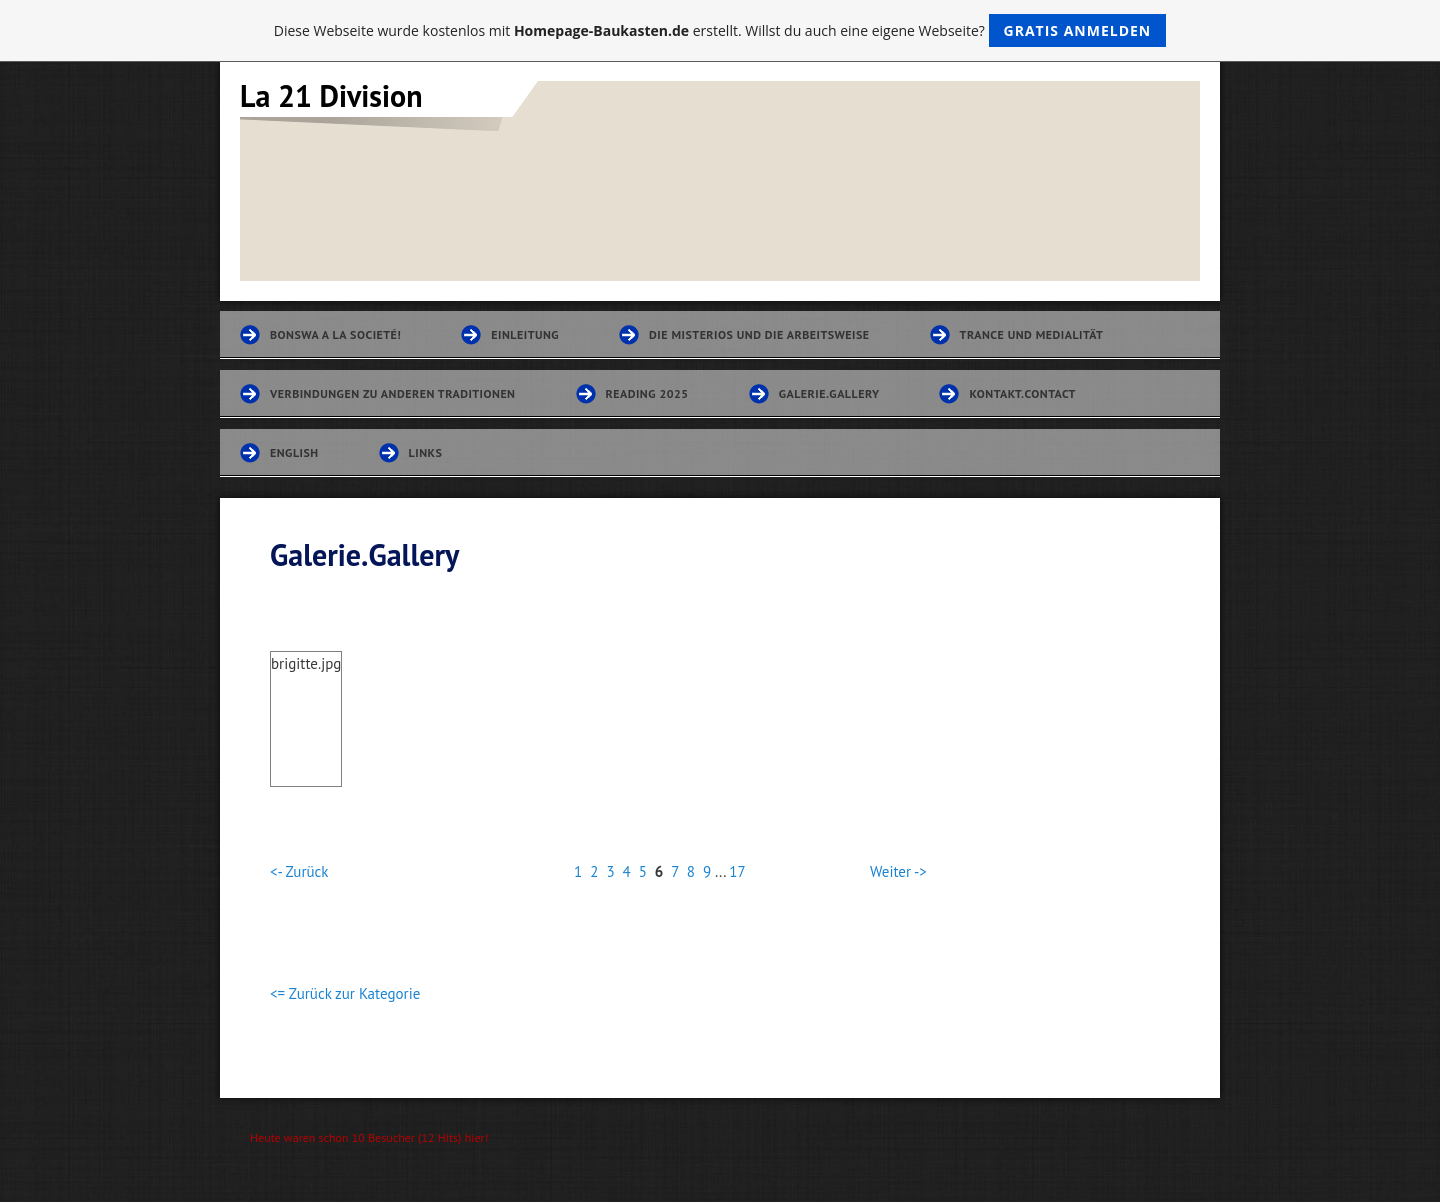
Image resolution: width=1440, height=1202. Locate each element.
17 (737, 871)
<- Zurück (299, 871)
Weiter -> (898, 871)
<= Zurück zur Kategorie (345, 993)
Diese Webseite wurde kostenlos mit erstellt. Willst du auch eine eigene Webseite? (720, 30)
